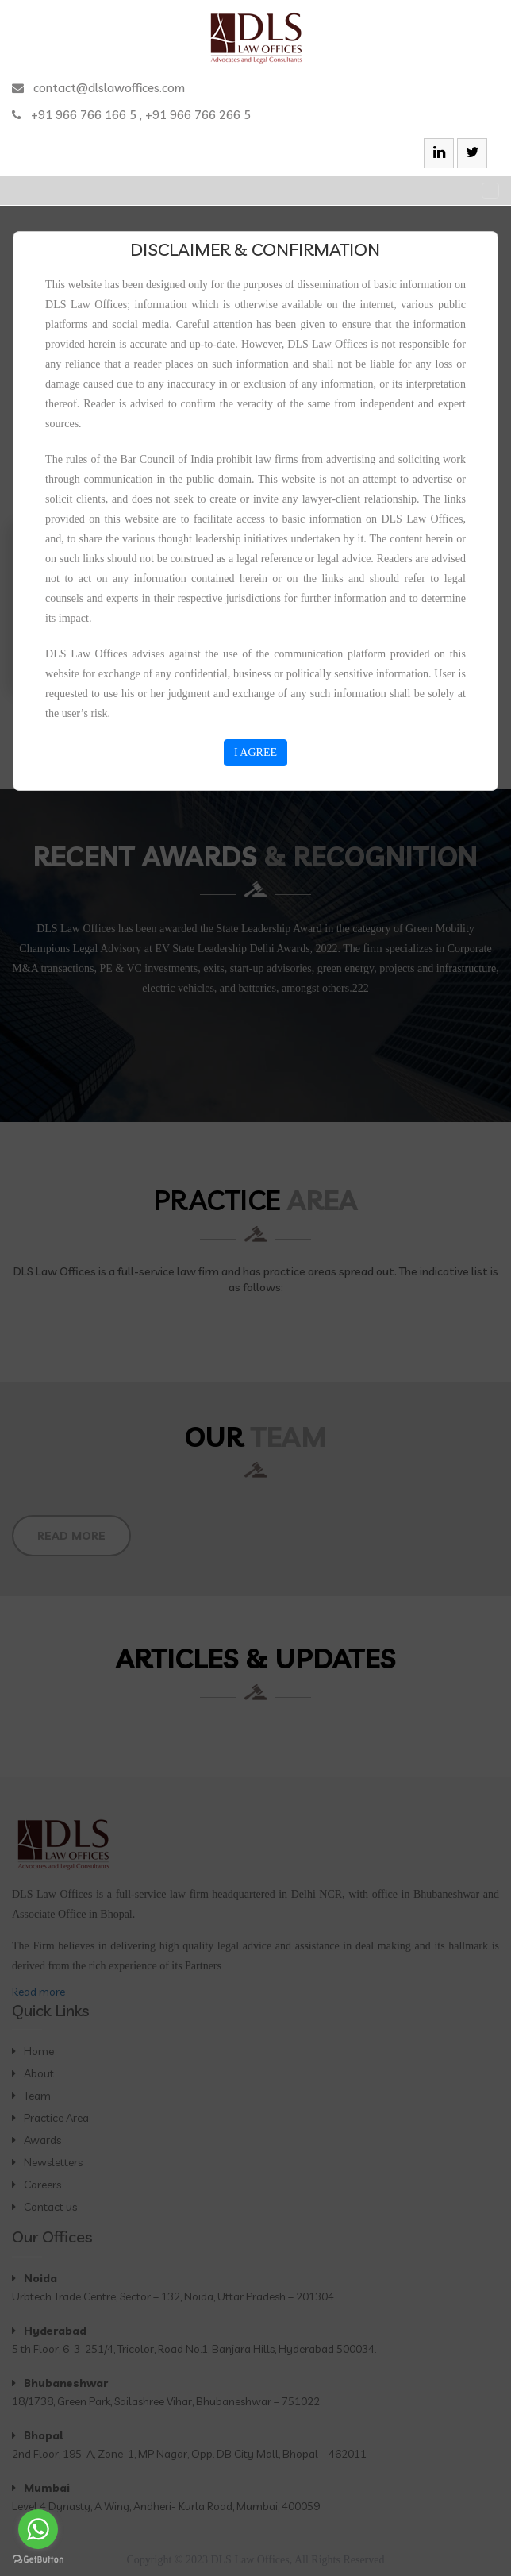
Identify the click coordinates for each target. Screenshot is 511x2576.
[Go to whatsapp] (38, 2529)
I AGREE (255, 752)
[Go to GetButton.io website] (38, 2560)
